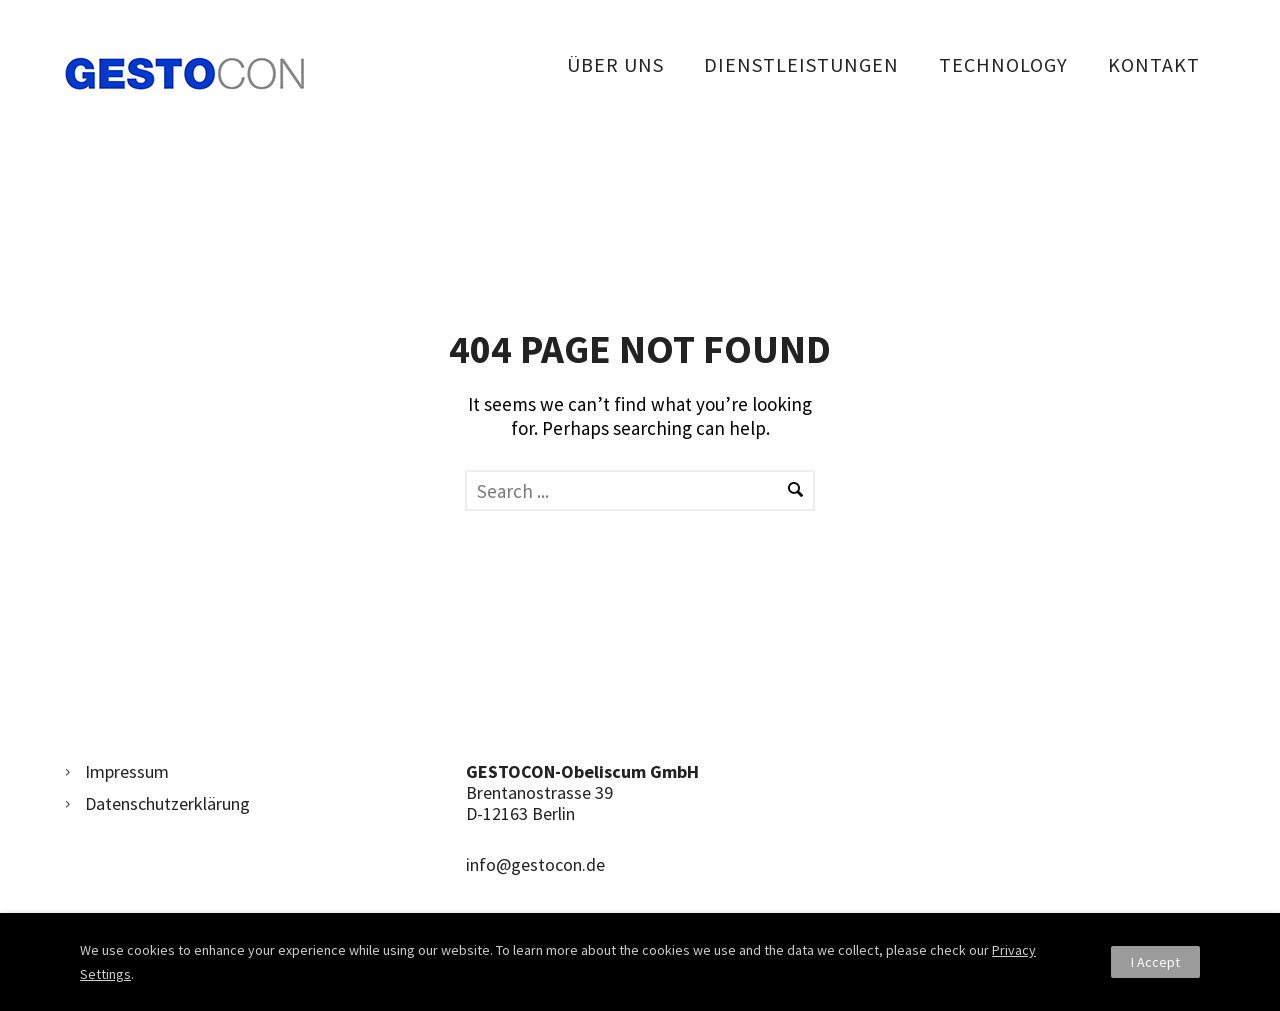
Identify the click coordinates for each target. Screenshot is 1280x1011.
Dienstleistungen (801, 64)
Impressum (127, 771)
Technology (1003, 64)
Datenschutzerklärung (167, 803)
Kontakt (1154, 64)
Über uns (615, 64)
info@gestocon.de (535, 864)
